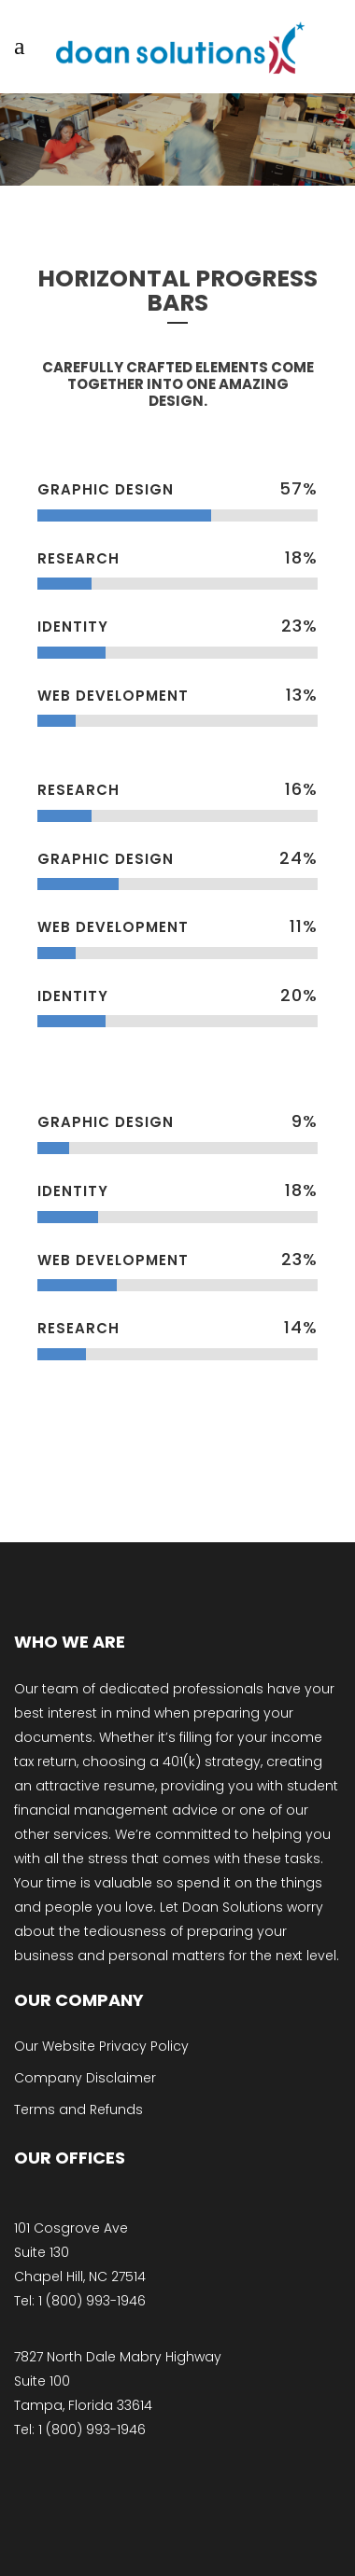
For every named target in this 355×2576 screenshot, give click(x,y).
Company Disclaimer (85, 2077)
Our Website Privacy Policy (101, 2046)
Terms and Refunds (78, 2109)
